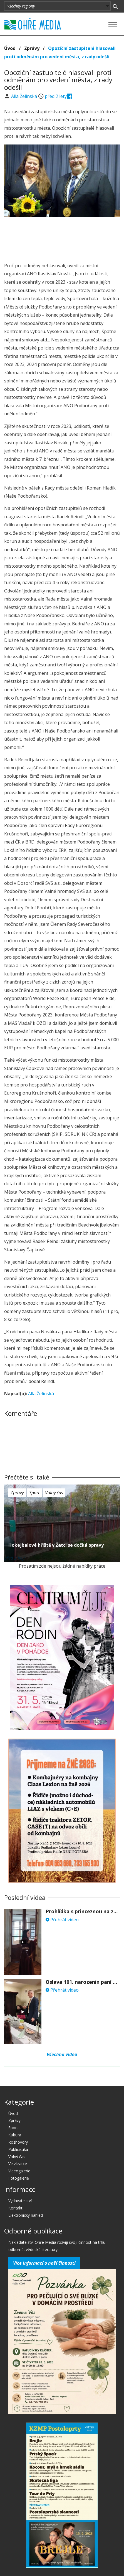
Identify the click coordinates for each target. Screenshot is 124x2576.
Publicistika (18, 2149)
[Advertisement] (62, 238)
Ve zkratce (17, 2163)
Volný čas (54, 1493)
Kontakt (15, 2208)
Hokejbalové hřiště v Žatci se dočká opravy (56, 1545)
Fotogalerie (18, 2178)
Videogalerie (19, 2170)
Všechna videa (62, 2054)
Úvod (10, 48)
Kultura (14, 2135)
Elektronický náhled (25, 2215)
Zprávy (31, 48)
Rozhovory (18, 2142)
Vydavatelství (20, 2200)
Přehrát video (62, 1920)
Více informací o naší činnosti (44, 2263)
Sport (34, 1493)
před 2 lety (56, 96)
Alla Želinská (24, 96)
